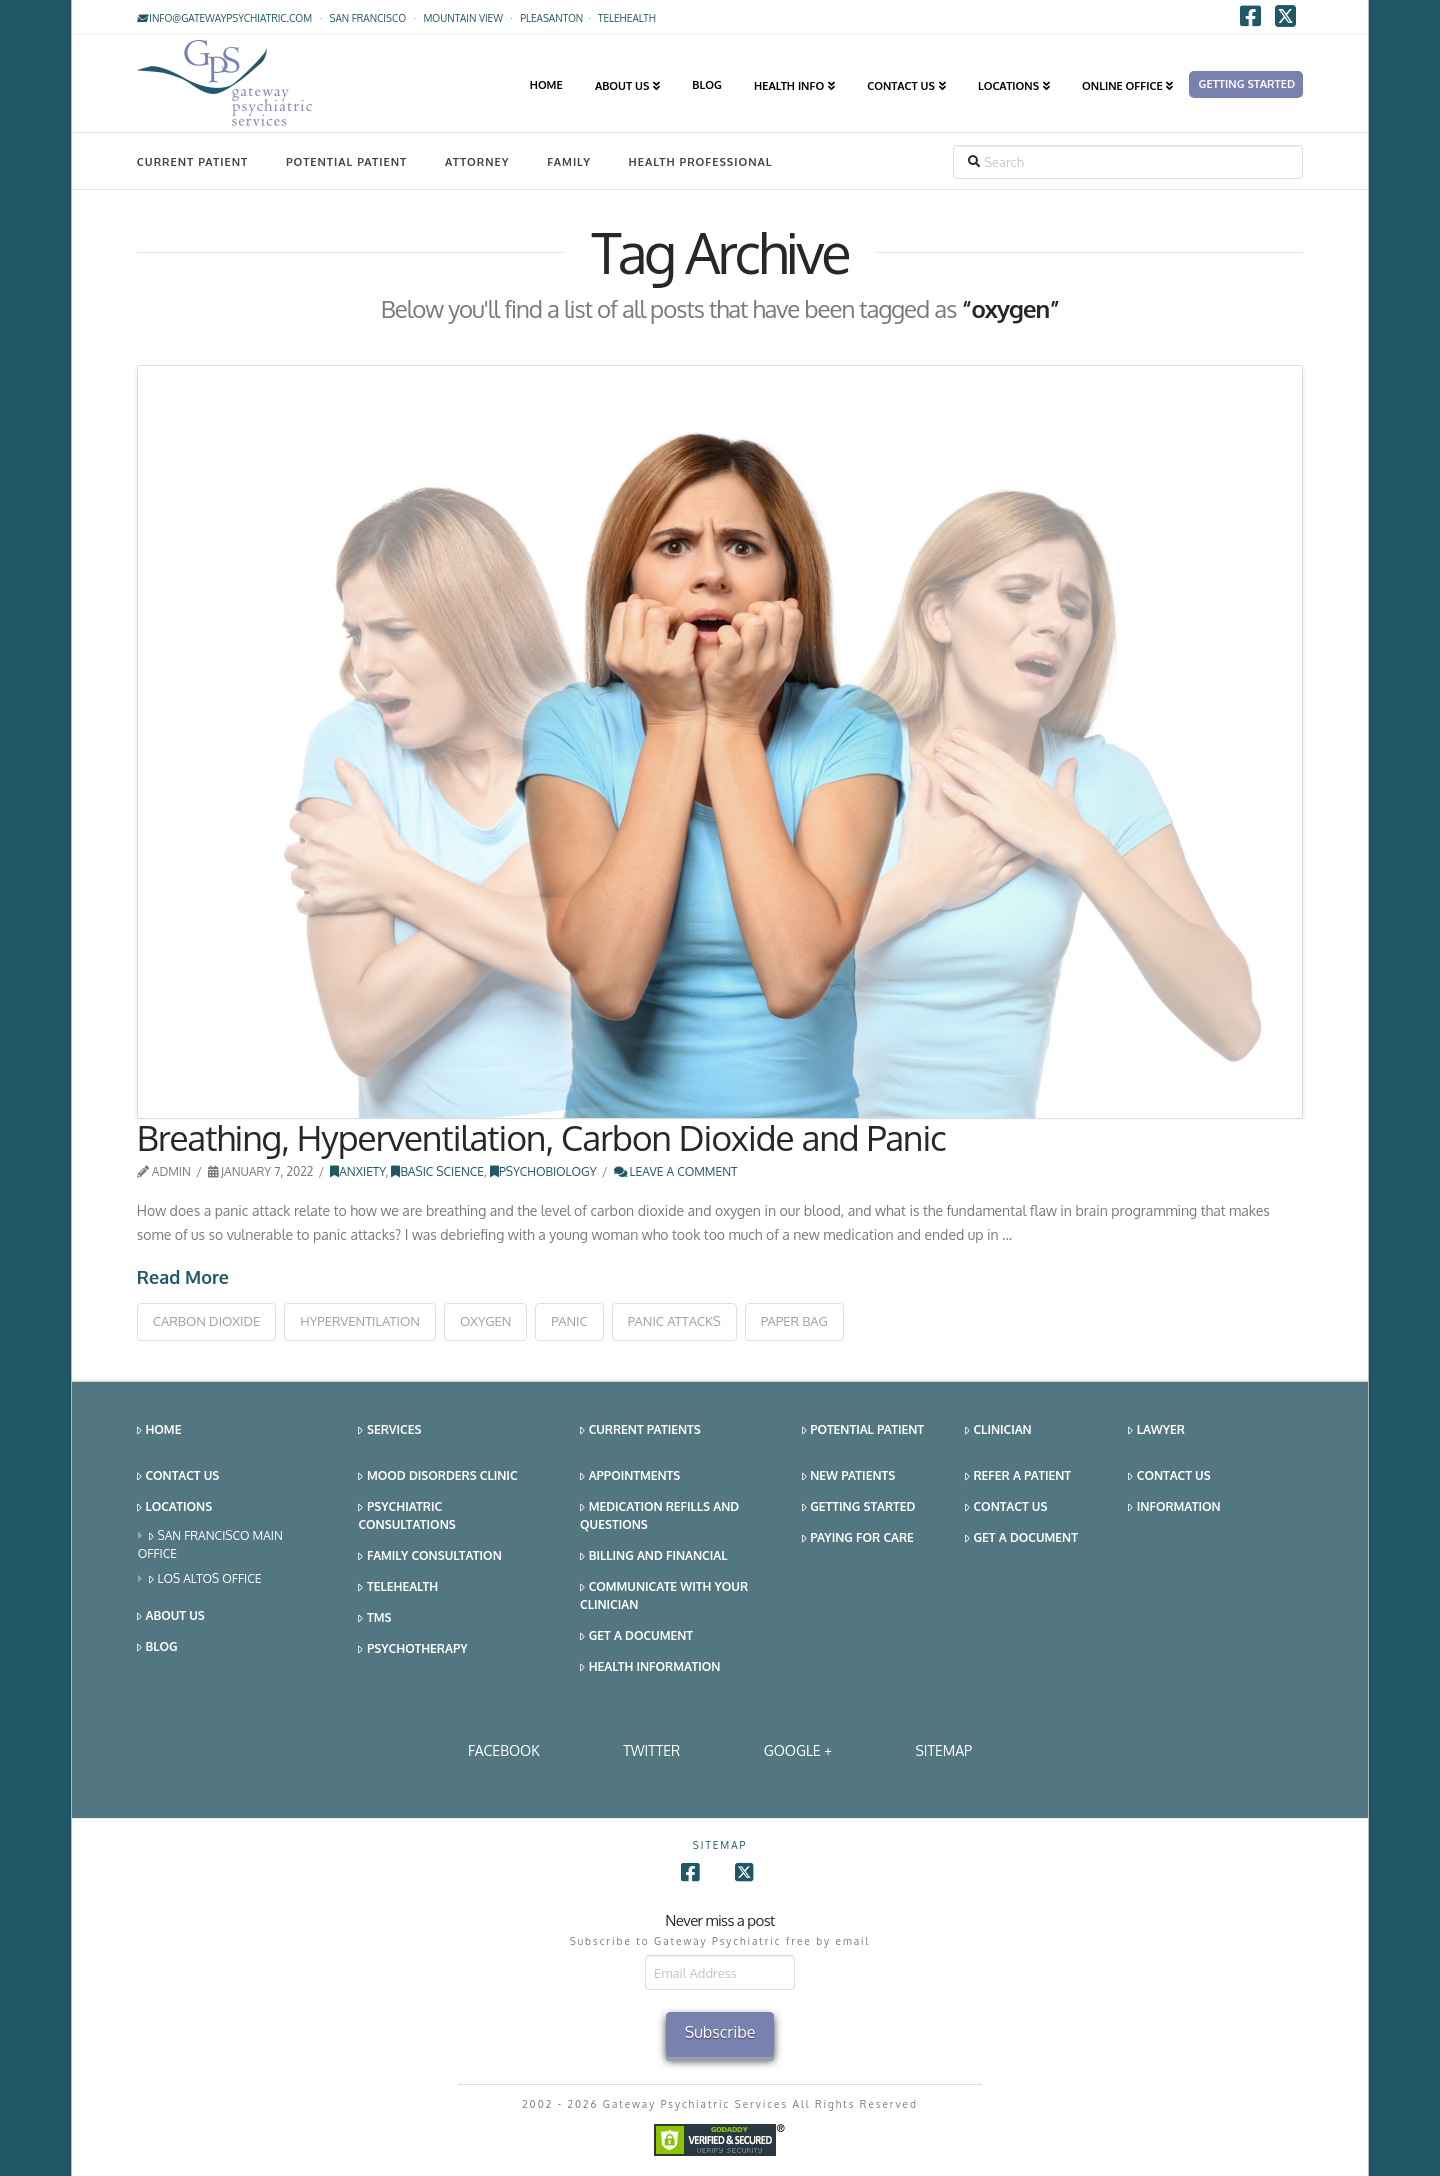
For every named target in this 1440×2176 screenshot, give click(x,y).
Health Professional (701, 162)
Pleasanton (551, 18)
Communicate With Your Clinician (664, 1595)
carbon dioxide (206, 1321)
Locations (174, 1507)
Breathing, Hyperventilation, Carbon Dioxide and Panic (541, 1137)
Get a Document (636, 1636)
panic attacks (674, 1321)
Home (159, 1430)
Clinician (998, 1430)
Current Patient (192, 162)
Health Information (650, 1667)
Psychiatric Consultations (406, 1515)
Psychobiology (543, 1171)
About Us (171, 1616)
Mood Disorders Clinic (437, 1476)
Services (389, 1430)
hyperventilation (360, 1321)
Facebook (504, 1750)
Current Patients (640, 1430)
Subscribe (720, 2032)
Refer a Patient (1018, 1476)
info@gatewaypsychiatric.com (224, 18)
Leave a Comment (676, 1171)
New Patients (849, 1476)
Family (569, 162)
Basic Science (437, 1171)
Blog (157, 1647)
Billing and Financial (653, 1556)
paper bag (794, 1321)
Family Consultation (429, 1556)
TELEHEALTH (627, 18)
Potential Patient (346, 162)
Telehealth (398, 1587)
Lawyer (1156, 1430)
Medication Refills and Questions (659, 1515)
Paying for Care (858, 1538)
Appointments (630, 1476)
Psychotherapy (412, 1649)
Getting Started (859, 1507)
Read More (183, 1277)
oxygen (485, 1321)
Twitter (651, 1750)
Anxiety (357, 1171)
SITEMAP (943, 1750)
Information (1174, 1507)
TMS (374, 1618)
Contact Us (178, 1476)
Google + (798, 1750)
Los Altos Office (205, 1579)
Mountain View (463, 18)
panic (569, 1321)
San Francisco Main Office (210, 1544)
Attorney (477, 162)
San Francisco (367, 18)
